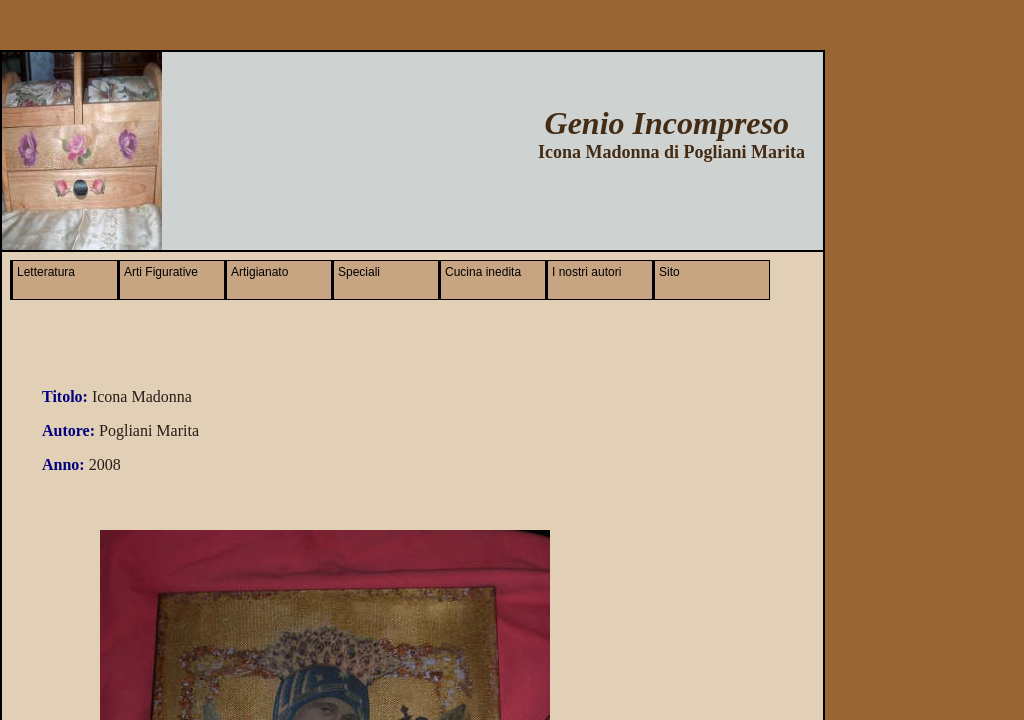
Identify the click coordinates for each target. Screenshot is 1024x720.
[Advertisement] (569, 200)
